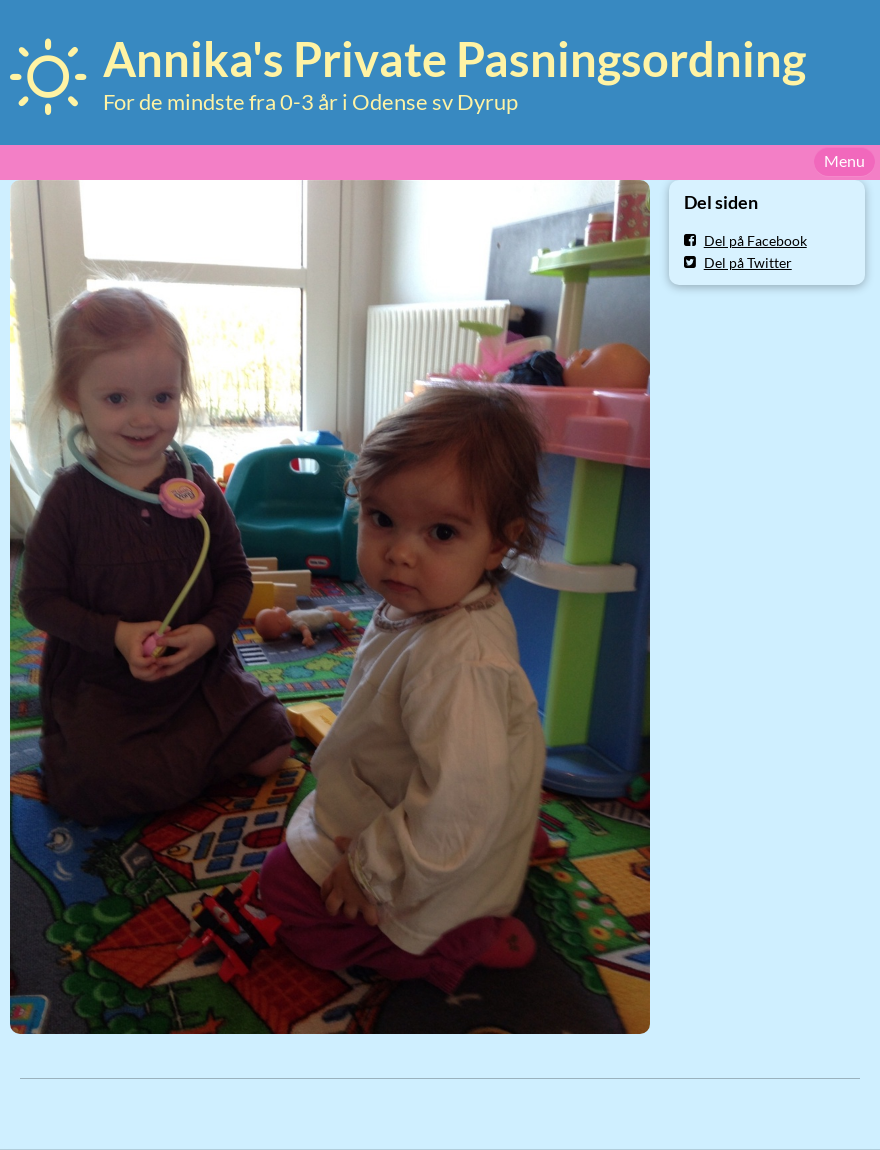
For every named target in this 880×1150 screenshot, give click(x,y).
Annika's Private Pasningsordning (454, 59)
